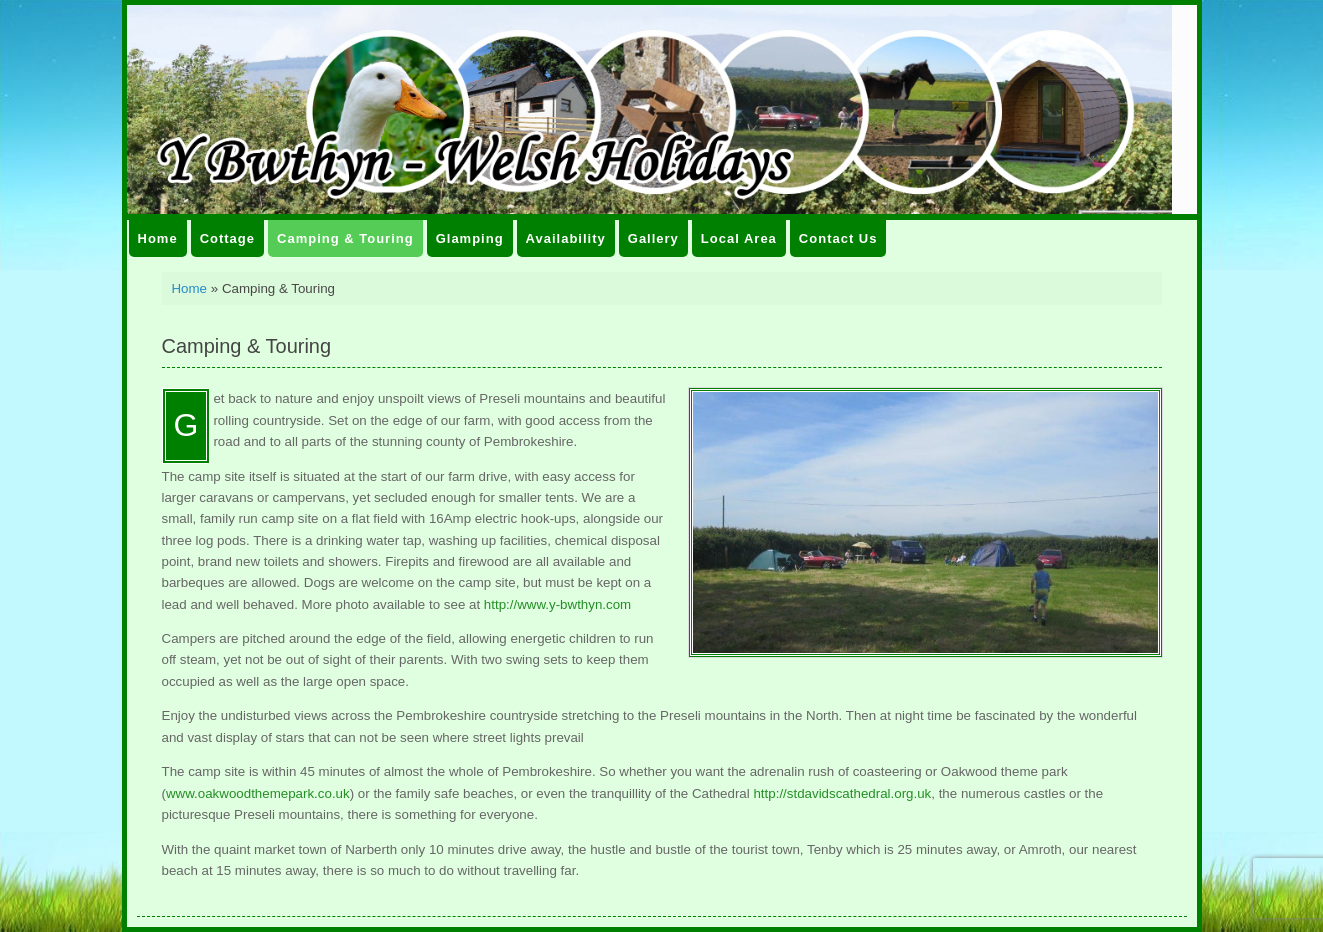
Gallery (653, 238)
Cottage (227, 238)
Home (158, 238)
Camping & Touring (345, 238)
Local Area (739, 238)
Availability (566, 238)
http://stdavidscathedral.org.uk (842, 793)
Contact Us (838, 238)
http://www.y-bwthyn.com (557, 604)
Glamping (470, 238)
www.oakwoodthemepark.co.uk (258, 793)
